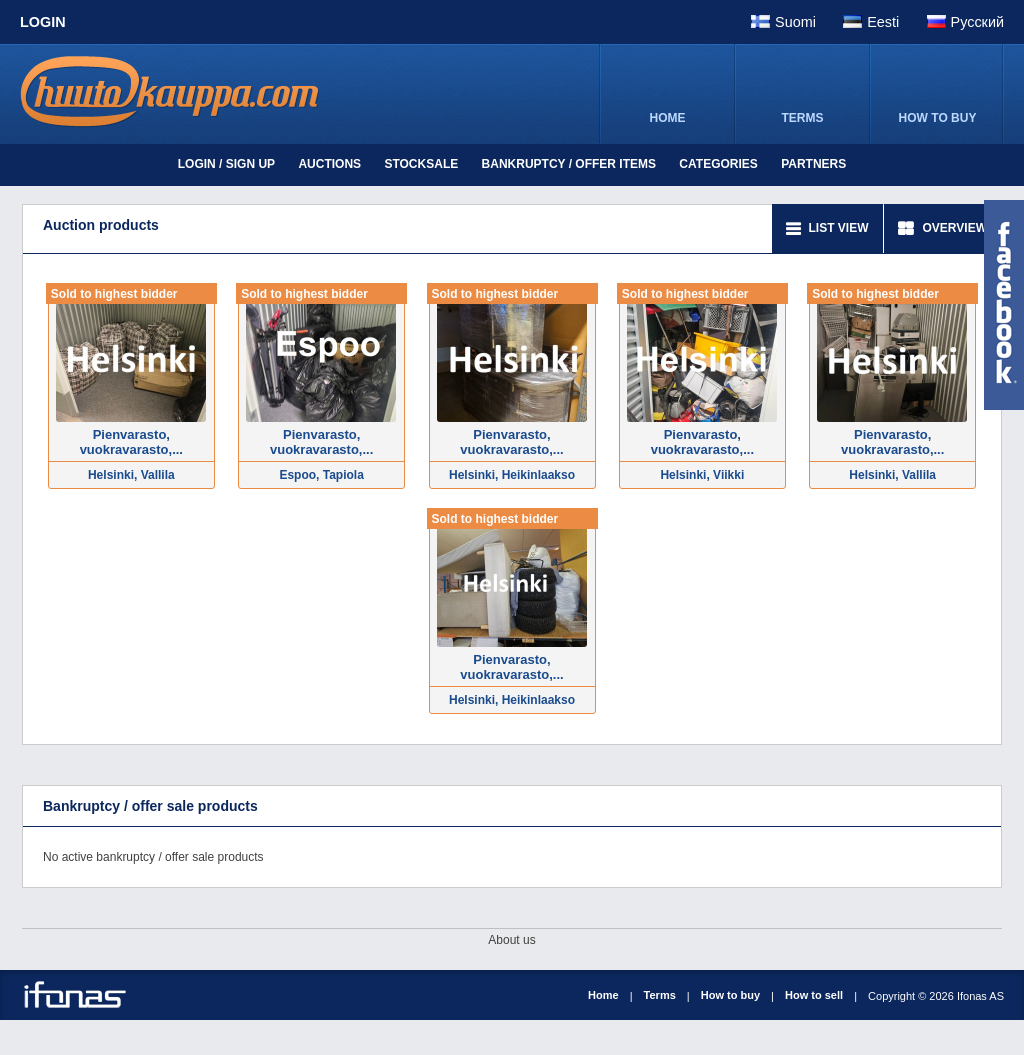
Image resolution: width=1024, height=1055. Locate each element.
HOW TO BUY (938, 118)
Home (603, 995)
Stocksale (421, 164)
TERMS (803, 118)
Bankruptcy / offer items (569, 164)
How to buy (730, 995)
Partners (813, 164)
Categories (718, 164)
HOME (668, 118)
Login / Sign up (226, 164)
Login (43, 22)
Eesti (883, 22)
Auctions (329, 164)
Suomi (795, 22)
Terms (660, 995)
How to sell (814, 995)
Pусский (977, 22)
